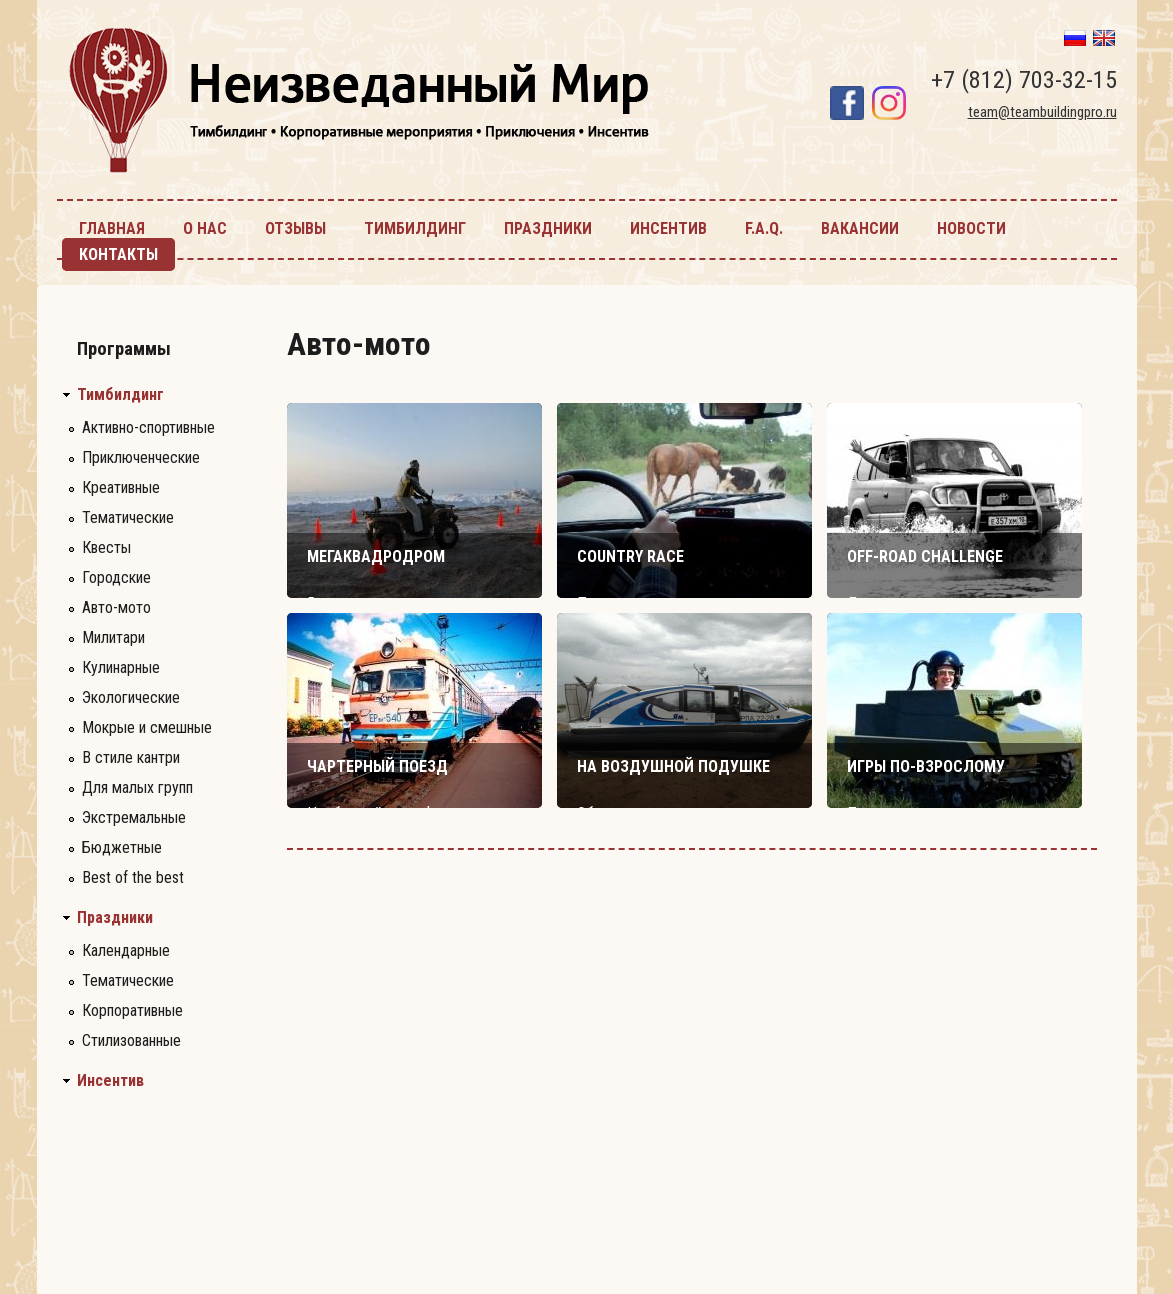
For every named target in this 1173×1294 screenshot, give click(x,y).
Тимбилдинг (120, 395)
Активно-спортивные (148, 427)
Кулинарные (121, 667)
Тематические (128, 517)
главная (112, 228)
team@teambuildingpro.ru (1042, 112)
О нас (205, 228)
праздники (548, 228)
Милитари (113, 637)
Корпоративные (132, 1010)
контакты (118, 254)
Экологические (131, 697)
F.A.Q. (764, 228)
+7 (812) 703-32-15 (1024, 80)
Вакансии (860, 228)
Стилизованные (131, 1040)
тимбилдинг (415, 228)
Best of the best (133, 877)
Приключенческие (141, 457)
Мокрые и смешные (147, 727)
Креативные (121, 487)
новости (971, 228)
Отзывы (295, 228)
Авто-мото (116, 607)
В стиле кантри (131, 757)
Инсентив (110, 1081)
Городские (116, 577)
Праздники (115, 918)
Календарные (126, 950)
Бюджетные (122, 847)
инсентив (668, 228)
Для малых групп (137, 787)
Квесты (106, 547)
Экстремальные (134, 817)
